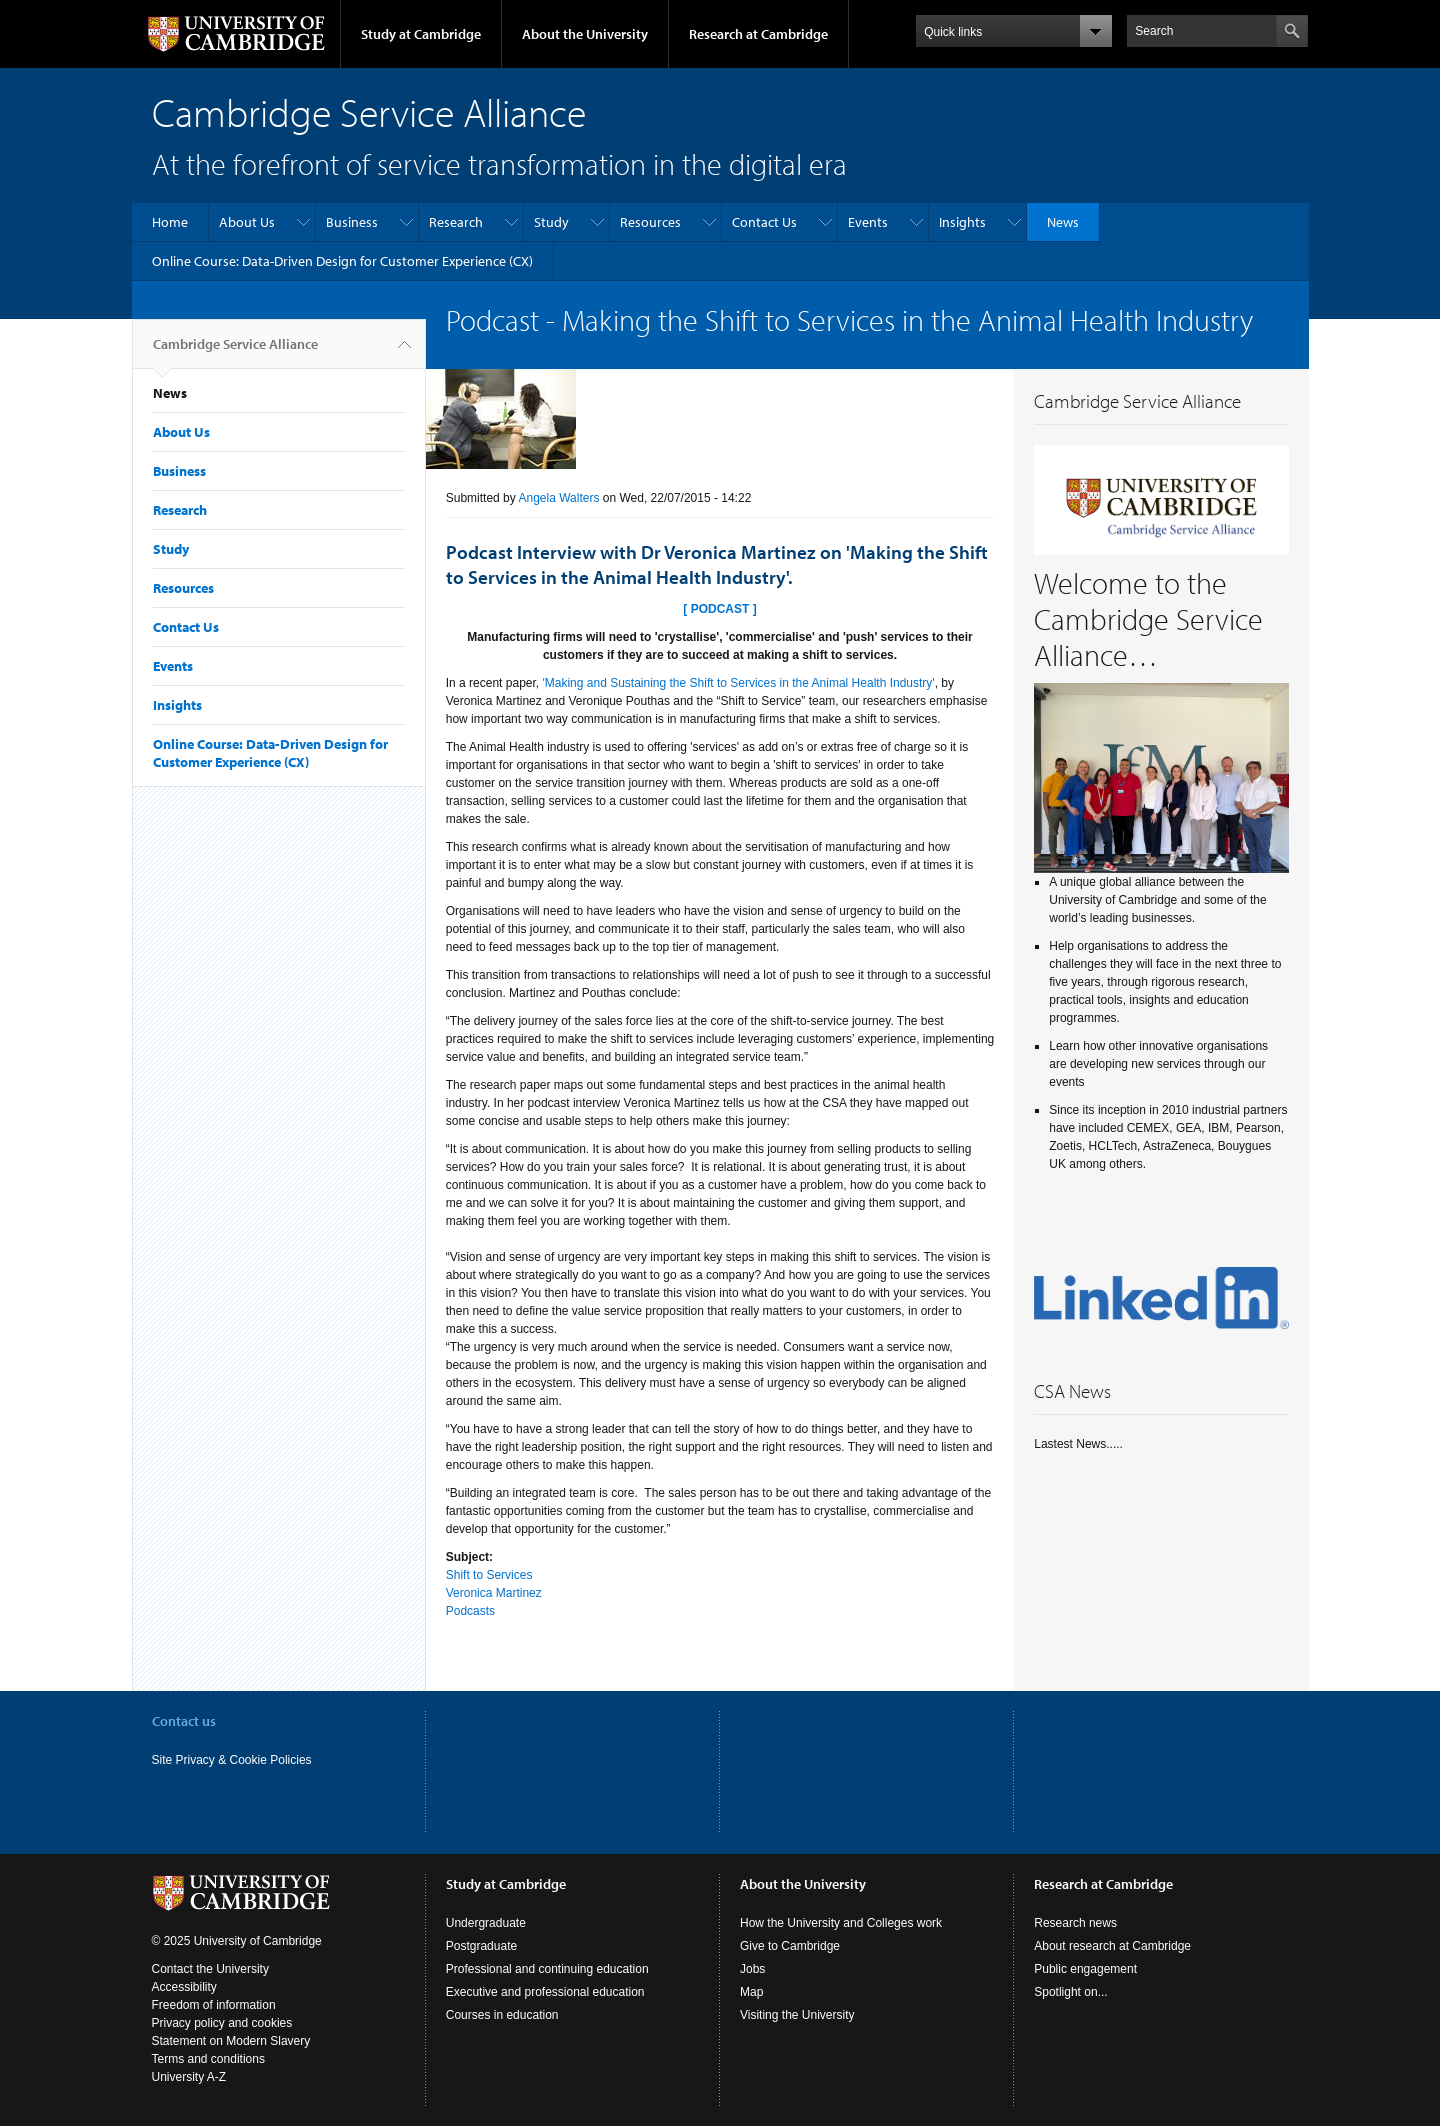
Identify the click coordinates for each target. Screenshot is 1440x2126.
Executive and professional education (545, 1992)
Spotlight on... (1070, 1992)
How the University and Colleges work (841, 1923)
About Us (247, 222)
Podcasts (470, 1611)
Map (751, 1992)
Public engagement (1085, 1969)
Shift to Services (489, 1575)
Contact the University (210, 1969)
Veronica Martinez (494, 1593)
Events (868, 222)
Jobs (752, 1969)
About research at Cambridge (1112, 1946)
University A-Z (189, 2077)
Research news (1075, 1923)
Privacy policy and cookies (222, 2023)
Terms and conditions (208, 2059)
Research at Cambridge (758, 34)
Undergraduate (486, 1923)
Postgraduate (481, 1946)
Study (551, 222)
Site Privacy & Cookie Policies (232, 1760)
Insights (962, 222)
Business (352, 222)
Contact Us (764, 222)
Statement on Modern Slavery (231, 2041)
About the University (585, 34)
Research (456, 222)
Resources (650, 222)
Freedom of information (214, 2005)
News (1063, 222)
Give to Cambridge (790, 1946)
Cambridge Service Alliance (235, 352)
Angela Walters (558, 498)
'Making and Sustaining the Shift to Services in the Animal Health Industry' (738, 683)
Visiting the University (797, 2015)
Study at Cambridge (421, 34)
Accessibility (184, 1987)
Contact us (184, 1721)
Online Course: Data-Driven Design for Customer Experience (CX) (342, 261)
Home (170, 222)
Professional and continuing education (547, 1969)
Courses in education (502, 2015)
